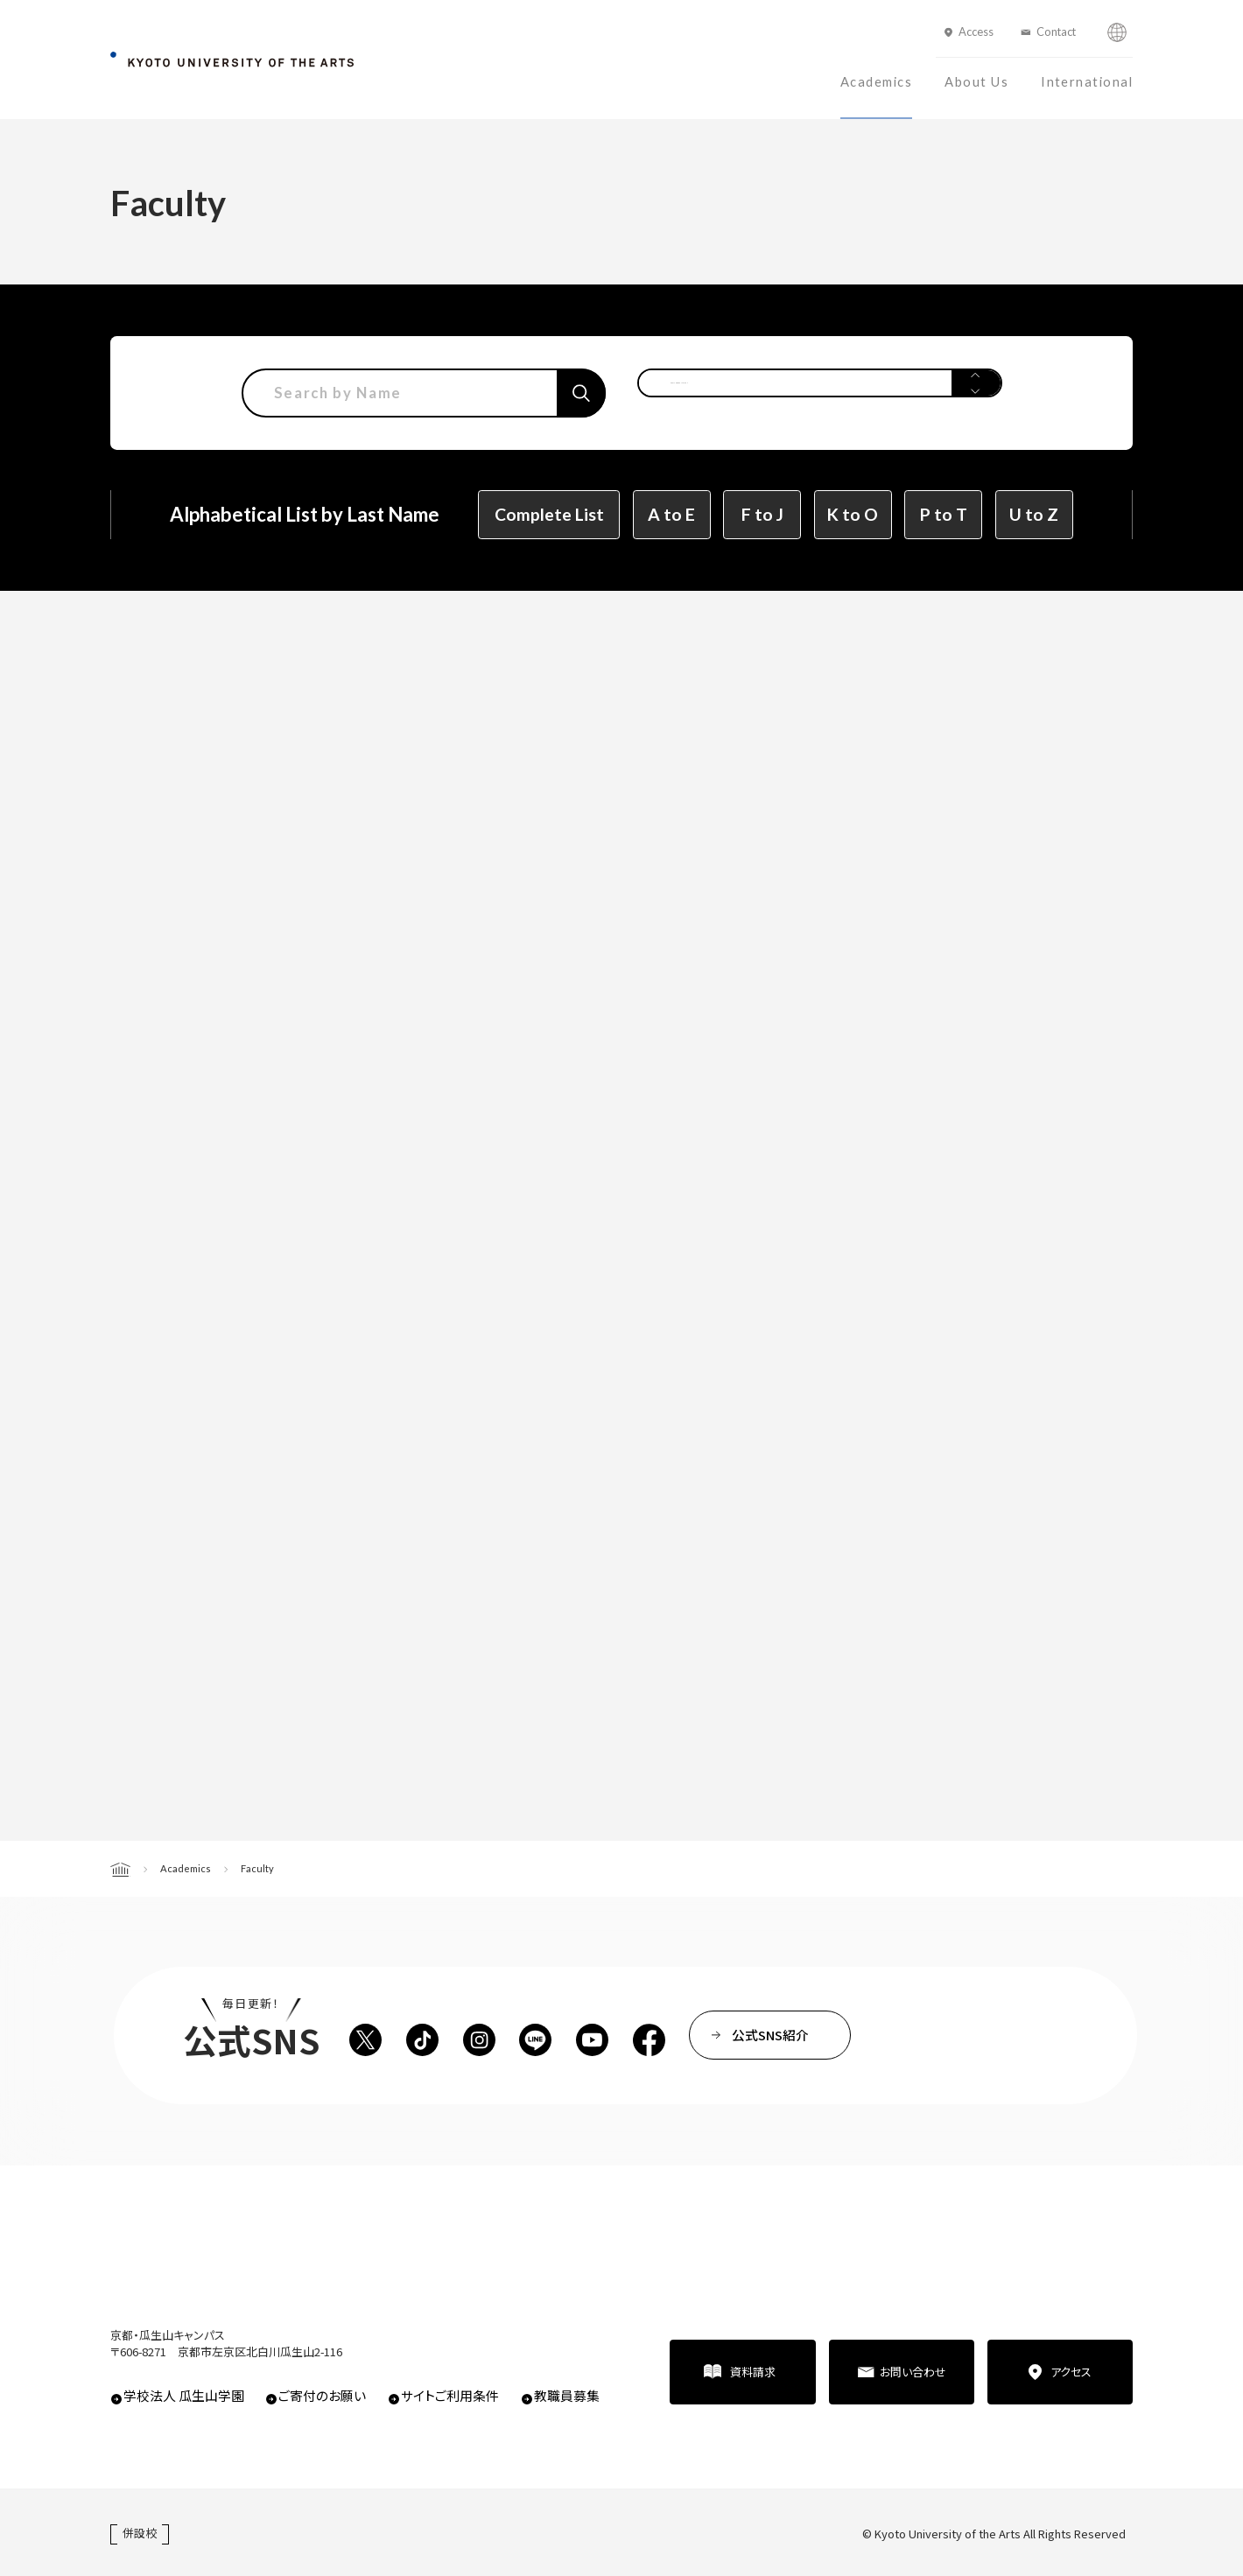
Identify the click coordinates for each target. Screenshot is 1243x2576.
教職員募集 (567, 2395)
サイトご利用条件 (450, 2395)
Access (976, 32)
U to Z (1033, 514)
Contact (1056, 32)
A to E (671, 514)
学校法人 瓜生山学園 (183, 2395)
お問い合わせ (913, 2371)
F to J (762, 514)
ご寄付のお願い (322, 2395)
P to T (943, 514)
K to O (852, 514)
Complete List (549, 514)
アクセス (1071, 2371)
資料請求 (753, 2371)
